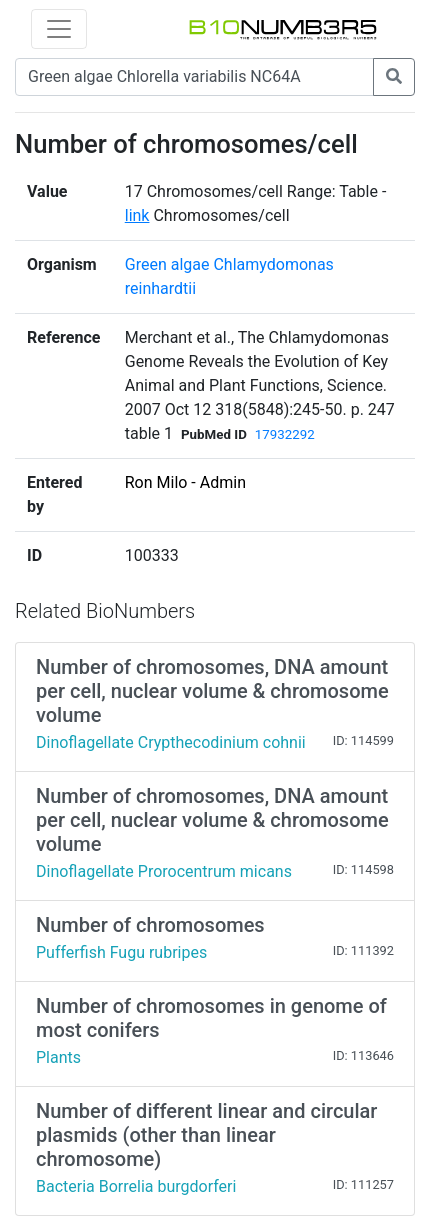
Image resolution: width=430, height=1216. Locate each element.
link (137, 215)
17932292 (285, 434)
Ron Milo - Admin (185, 482)
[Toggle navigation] (59, 29)
